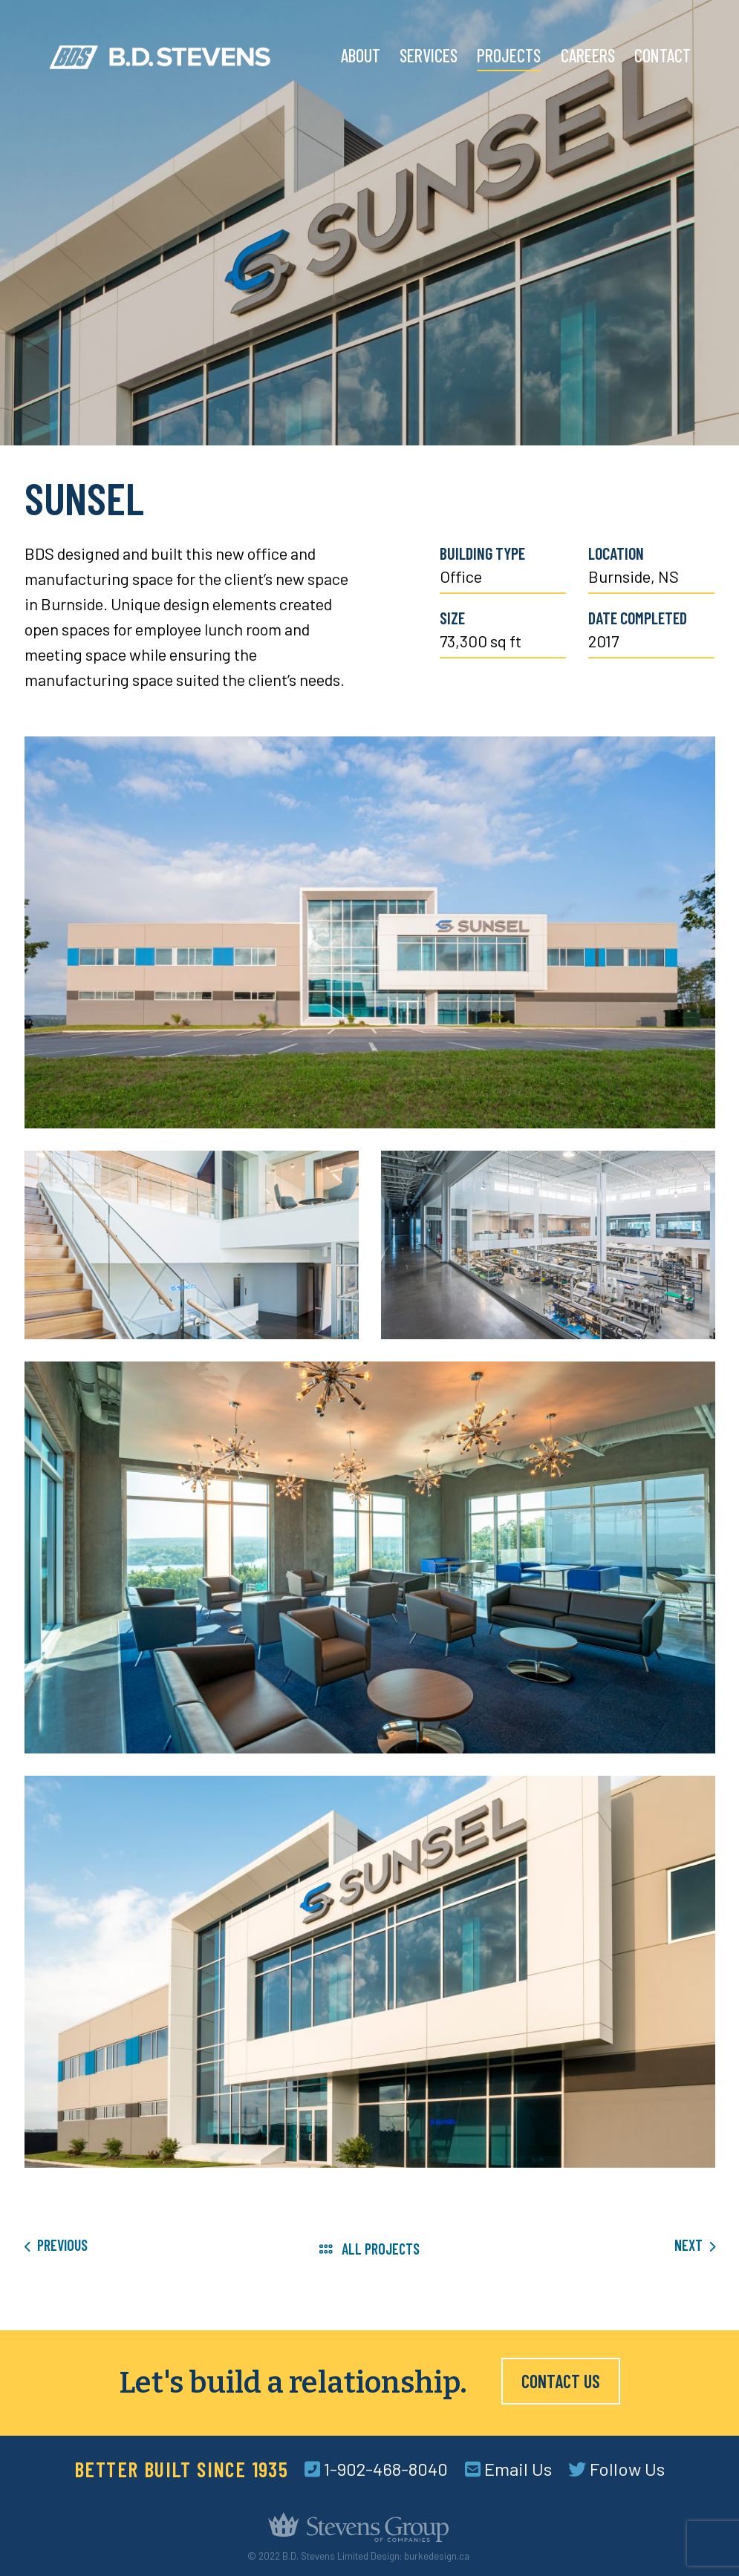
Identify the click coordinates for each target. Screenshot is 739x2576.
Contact (662, 55)
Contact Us (560, 2381)
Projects (509, 55)
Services (429, 55)
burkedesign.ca (436, 2556)
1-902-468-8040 (376, 2468)
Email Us (508, 2468)
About (360, 55)
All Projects (369, 2249)
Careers (588, 55)
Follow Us (616, 2468)
